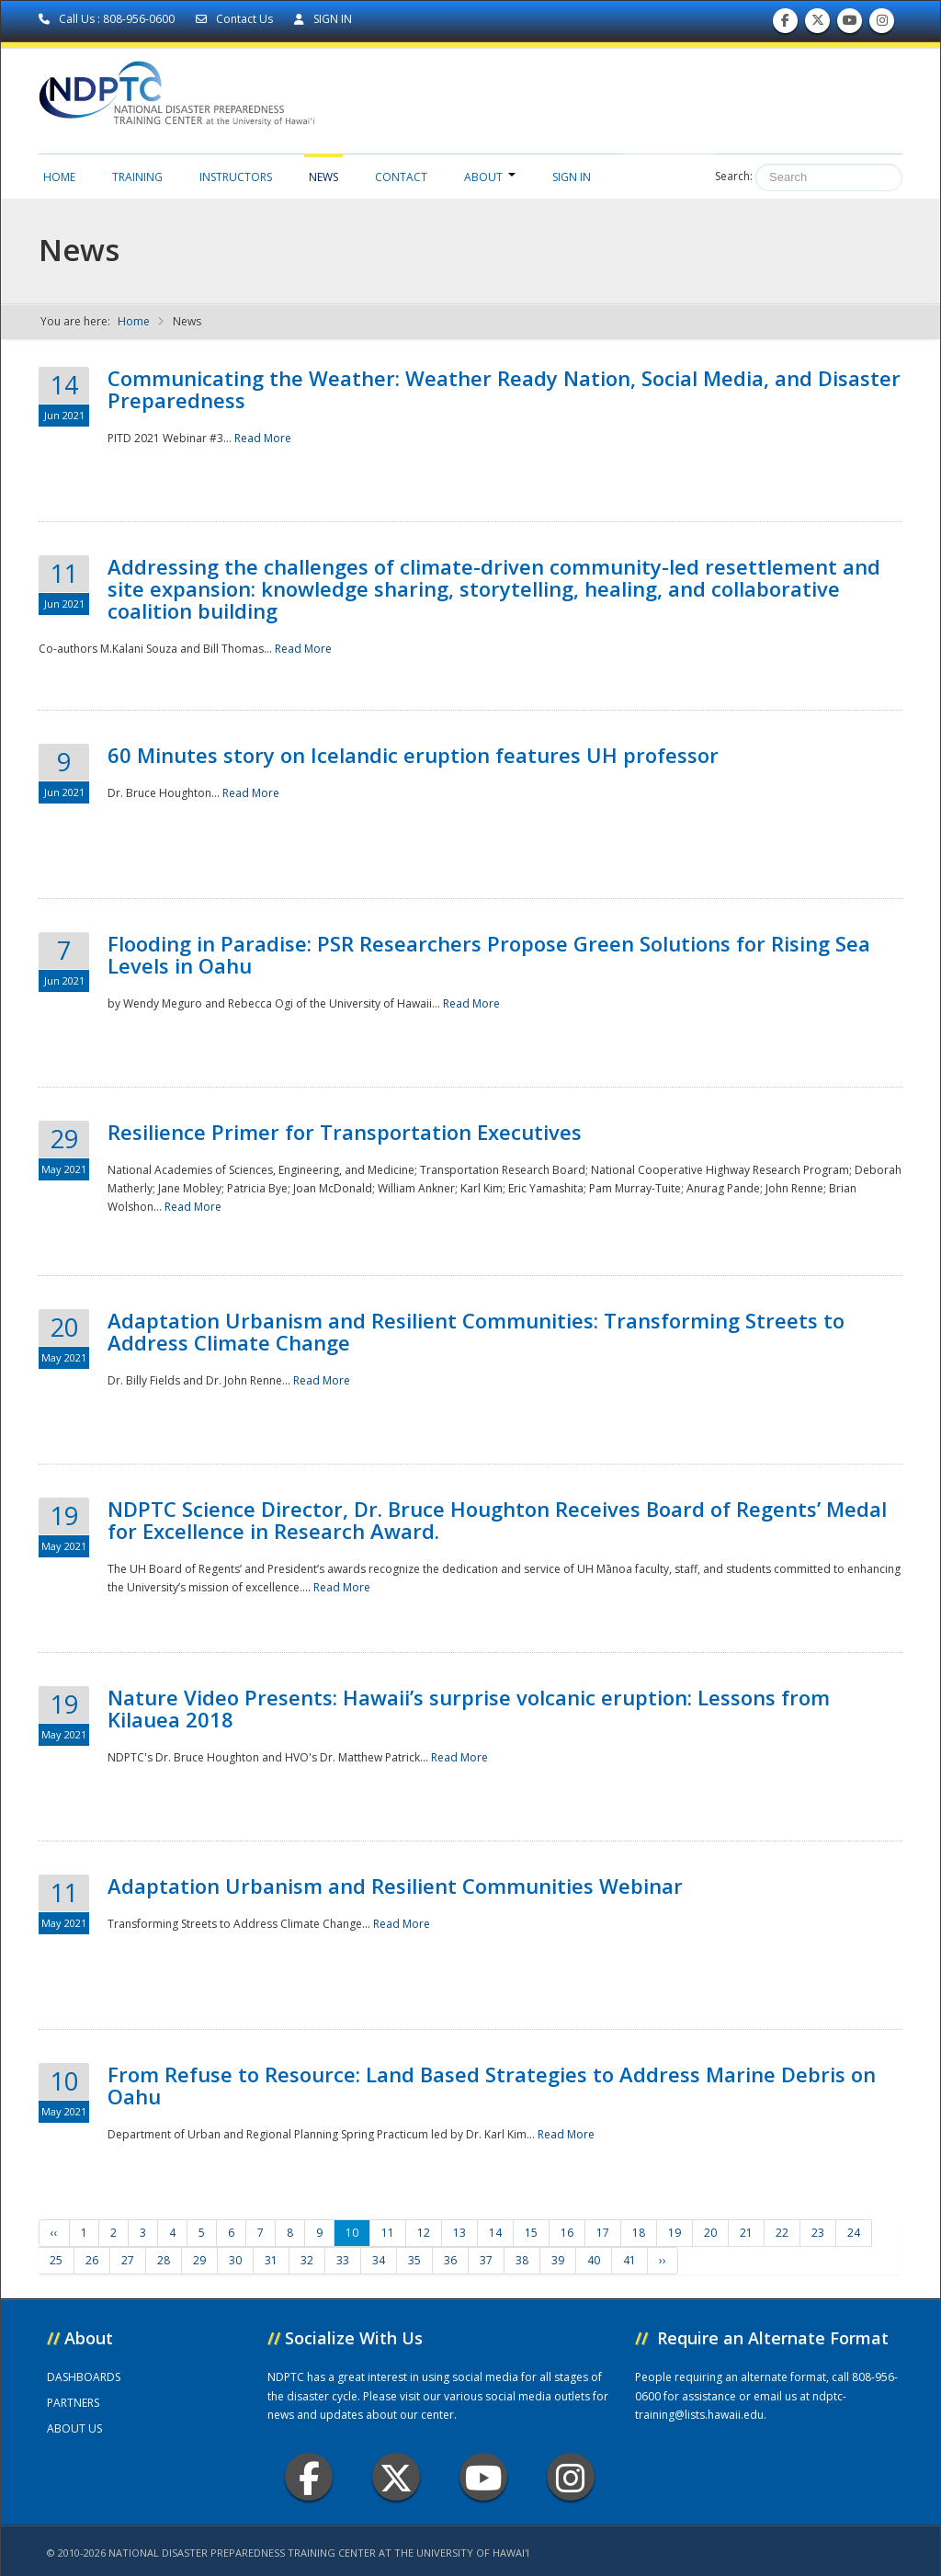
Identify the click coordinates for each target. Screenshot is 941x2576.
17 (602, 2232)
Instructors (235, 177)
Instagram (570, 2477)
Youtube (484, 2477)
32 (306, 2260)
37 (486, 2260)
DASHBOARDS (83, 2377)
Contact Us (236, 19)
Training (137, 177)
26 (91, 2260)
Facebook (309, 2477)
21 (746, 2232)
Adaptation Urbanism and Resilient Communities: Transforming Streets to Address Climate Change (476, 1331)
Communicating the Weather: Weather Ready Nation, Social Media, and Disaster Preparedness (504, 389)
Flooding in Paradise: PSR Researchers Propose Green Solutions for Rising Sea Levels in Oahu (489, 954)
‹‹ (54, 2232)
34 (378, 2260)
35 (414, 2260)
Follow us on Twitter (817, 24)
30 (235, 2260)
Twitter (396, 2477)
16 (567, 2232)
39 (557, 2260)
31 (271, 2260)
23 (817, 2232)
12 (423, 2232)
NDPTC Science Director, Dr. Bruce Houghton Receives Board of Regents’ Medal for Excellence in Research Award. (497, 1519)
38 (522, 2260)
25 (56, 2260)
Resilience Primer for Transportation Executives (345, 1132)
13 (459, 2232)
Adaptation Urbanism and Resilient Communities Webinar (395, 1885)
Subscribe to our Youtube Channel (850, 24)
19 (674, 2232)
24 (853, 2232)
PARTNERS (73, 2403)
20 (710, 2232)
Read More (262, 438)
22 (782, 2232)
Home (59, 177)
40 (593, 2260)
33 (342, 2260)
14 (495, 2232)
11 (387, 2232)
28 (163, 2260)
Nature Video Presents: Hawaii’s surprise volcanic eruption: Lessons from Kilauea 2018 (469, 1708)
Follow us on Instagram (882, 24)
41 (629, 2260)
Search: (734, 176)
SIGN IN (323, 19)
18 (638, 2232)
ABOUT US (74, 2428)
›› (662, 2260)
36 (450, 2260)
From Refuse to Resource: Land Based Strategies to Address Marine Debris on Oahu (492, 2085)
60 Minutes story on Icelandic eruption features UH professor (413, 755)
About (490, 177)
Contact (401, 177)
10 (352, 2232)
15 (531, 2232)
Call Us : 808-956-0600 (108, 19)
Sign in (571, 177)
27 (127, 2260)
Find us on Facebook (785, 24)
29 (199, 2260)
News (323, 177)
